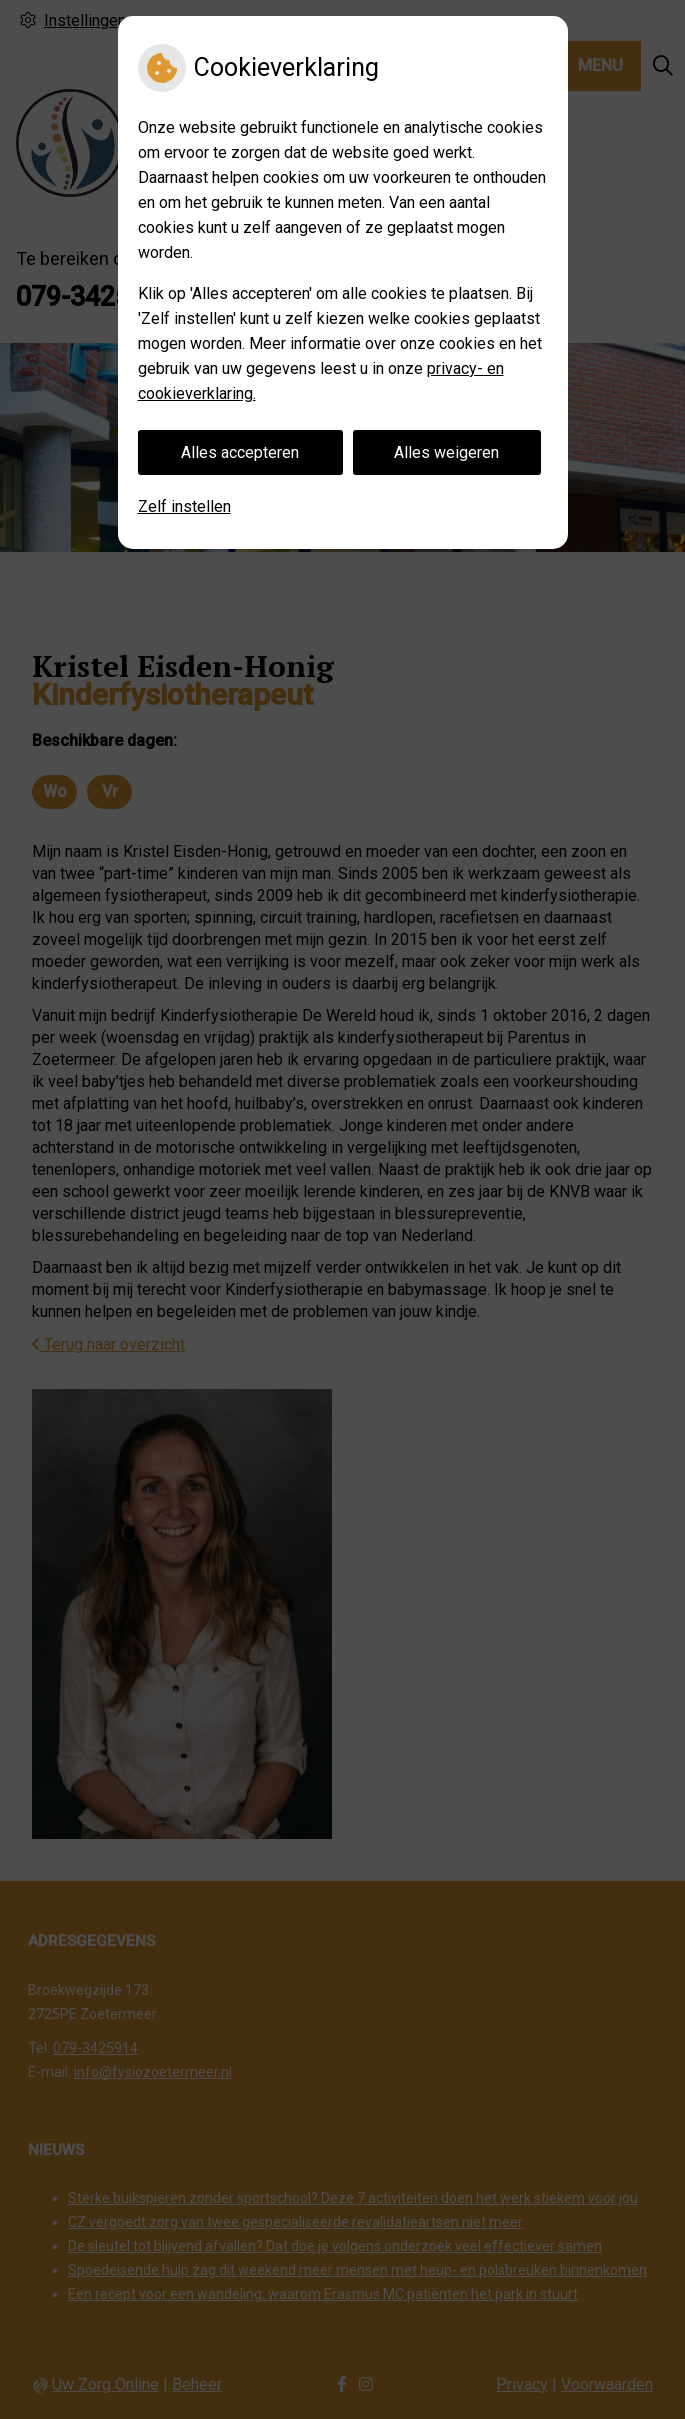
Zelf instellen (184, 506)
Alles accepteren (240, 452)
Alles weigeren (446, 452)
